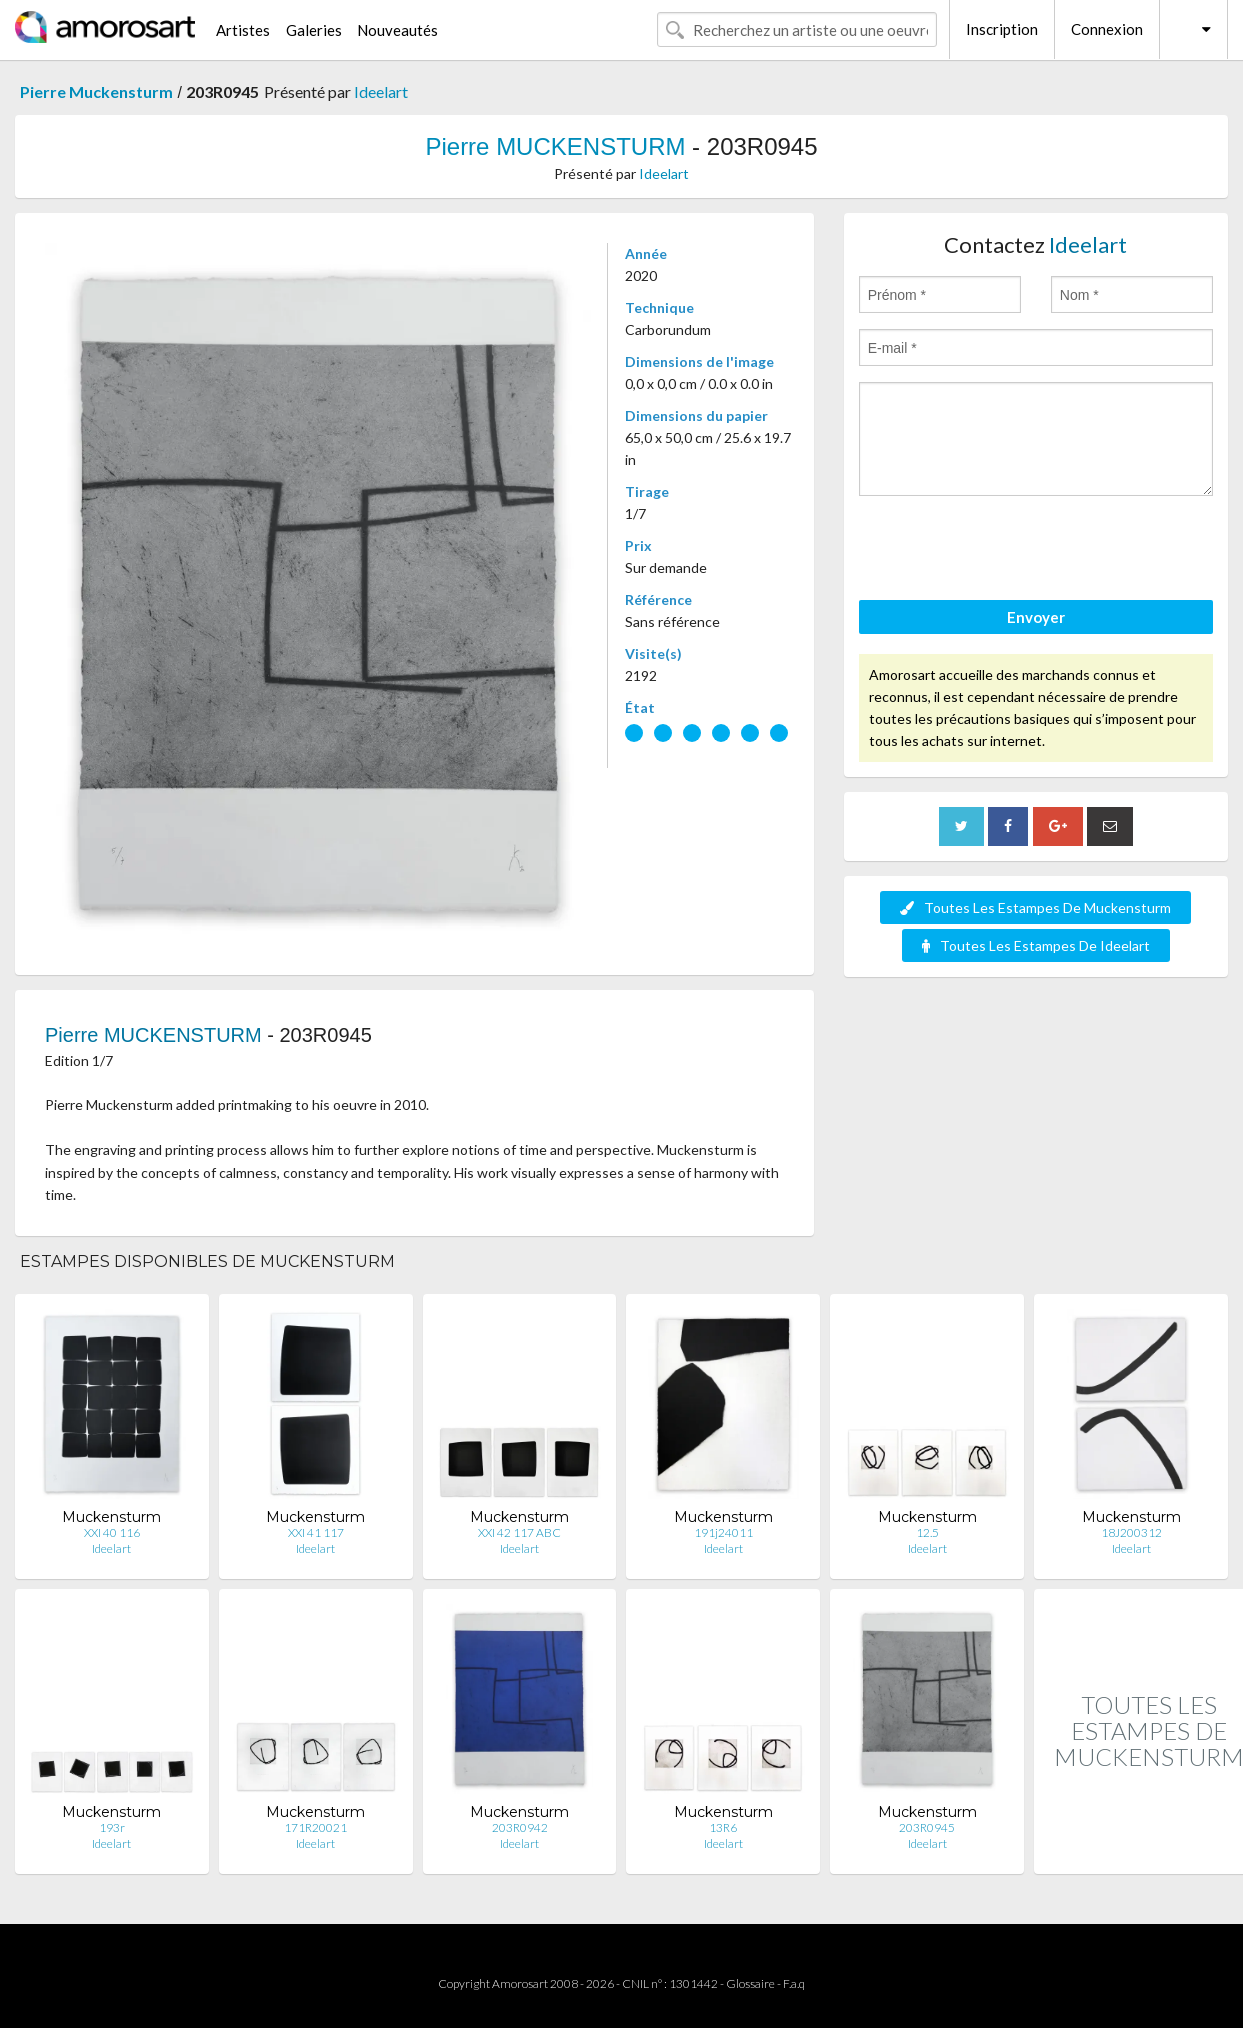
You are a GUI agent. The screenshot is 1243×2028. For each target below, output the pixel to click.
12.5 (927, 1532)
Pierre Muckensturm (96, 91)
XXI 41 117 (316, 1532)
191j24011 (723, 1532)
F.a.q (794, 1983)
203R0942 (520, 1827)
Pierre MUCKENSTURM (555, 146)
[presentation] (1011, 551)
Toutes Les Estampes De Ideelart (1036, 945)
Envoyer (1036, 617)
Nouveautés (397, 30)
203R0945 (927, 1827)
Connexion (1107, 29)
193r (112, 1827)
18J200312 (1131, 1532)
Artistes (243, 30)
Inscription (1002, 29)
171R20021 (315, 1827)
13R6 (723, 1827)
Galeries (314, 30)
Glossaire (750, 1983)
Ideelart (381, 91)
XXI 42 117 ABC (519, 1532)
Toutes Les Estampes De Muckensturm (1035, 907)
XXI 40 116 (112, 1532)
